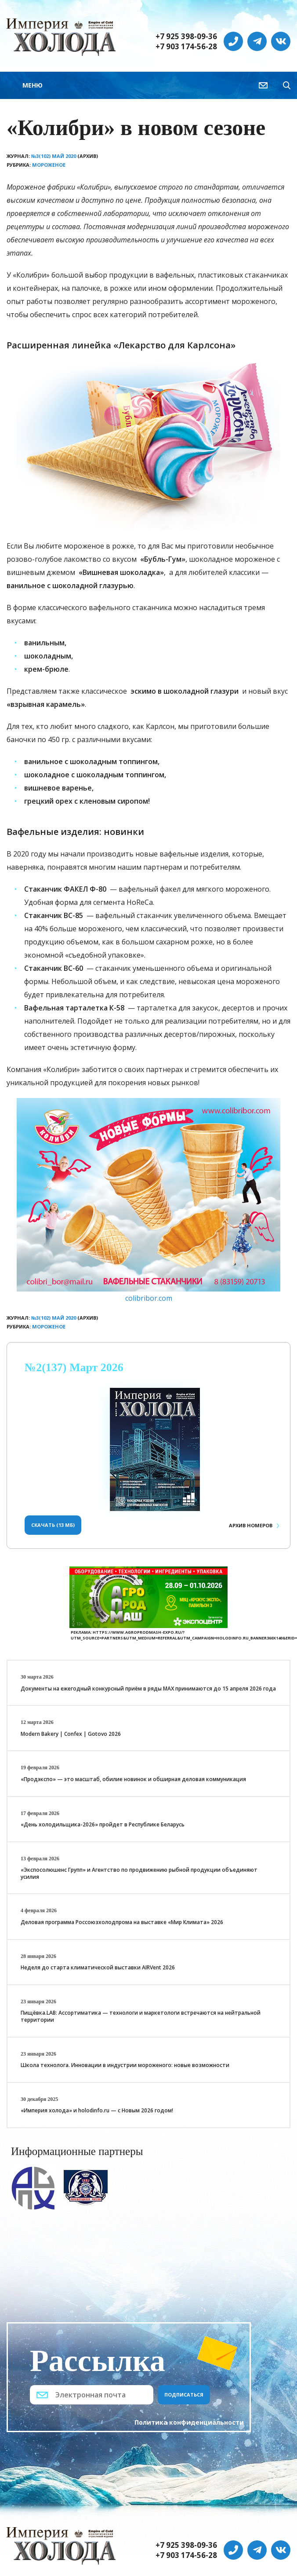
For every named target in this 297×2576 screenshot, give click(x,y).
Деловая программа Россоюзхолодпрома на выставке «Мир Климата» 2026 (122, 1922)
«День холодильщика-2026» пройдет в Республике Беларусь (103, 1824)
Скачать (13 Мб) (53, 1525)
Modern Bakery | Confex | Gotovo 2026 (71, 1734)
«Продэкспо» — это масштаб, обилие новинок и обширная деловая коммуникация (133, 1779)
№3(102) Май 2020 (53, 156)
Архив (250, 1525)
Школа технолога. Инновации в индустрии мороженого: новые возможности (125, 2065)
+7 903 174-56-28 (186, 46)
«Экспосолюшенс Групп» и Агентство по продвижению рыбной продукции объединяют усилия (139, 1873)
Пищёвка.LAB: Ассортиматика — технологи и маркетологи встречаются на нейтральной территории (141, 2016)
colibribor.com (148, 1298)
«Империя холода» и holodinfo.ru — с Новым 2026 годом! (97, 2110)
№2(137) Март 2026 (74, 1367)
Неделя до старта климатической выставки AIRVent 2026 (98, 1967)
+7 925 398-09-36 (186, 36)
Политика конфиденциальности (189, 2422)
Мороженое (48, 164)
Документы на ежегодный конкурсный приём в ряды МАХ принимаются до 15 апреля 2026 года (148, 1688)
